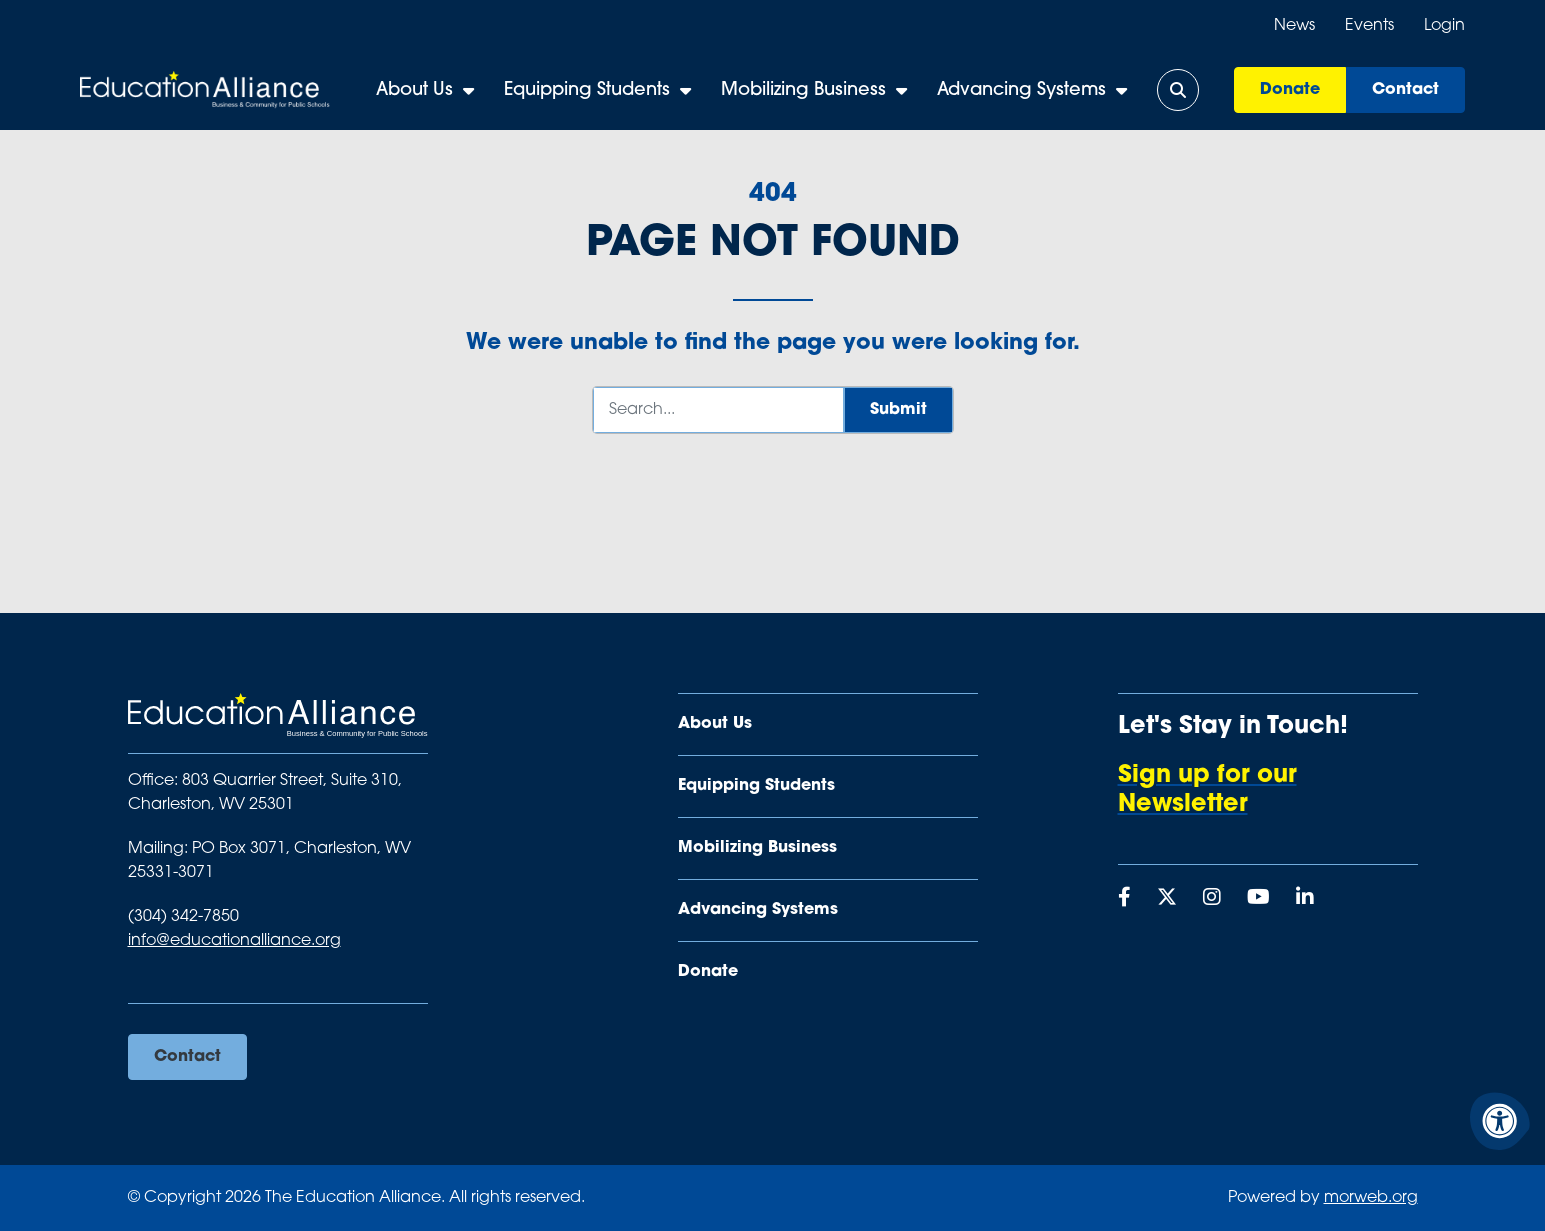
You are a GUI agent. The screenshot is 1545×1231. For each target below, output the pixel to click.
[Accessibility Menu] (1500, 1121)
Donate (1290, 90)
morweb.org (1371, 1198)
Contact (1405, 90)
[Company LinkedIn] (1305, 899)
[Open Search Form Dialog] (1178, 90)
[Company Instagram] (1212, 899)
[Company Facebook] (1124, 899)
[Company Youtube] (1258, 899)
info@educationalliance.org (234, 941)
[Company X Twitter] (1167, 899)
